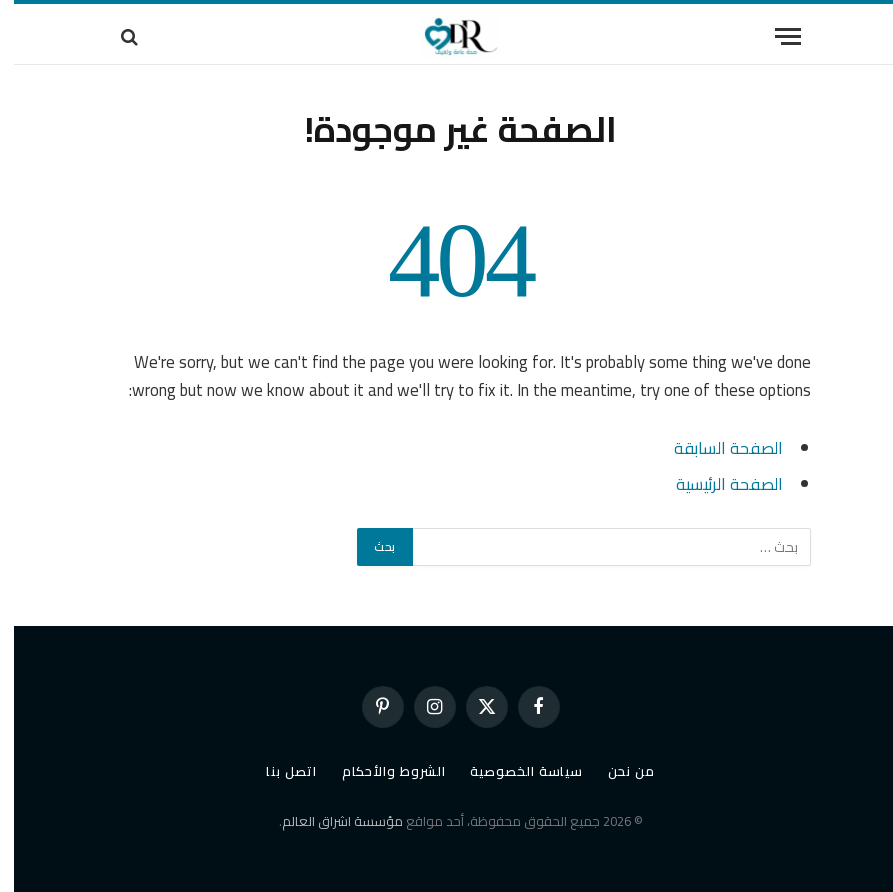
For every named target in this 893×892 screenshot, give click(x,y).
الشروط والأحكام (380, 771)
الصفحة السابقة (714, 447)
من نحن (617, 771)
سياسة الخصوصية (512, 771)
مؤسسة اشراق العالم (328, 821)
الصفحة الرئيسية (715, 483)
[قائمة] (774, 36)
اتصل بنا (277, 771)
